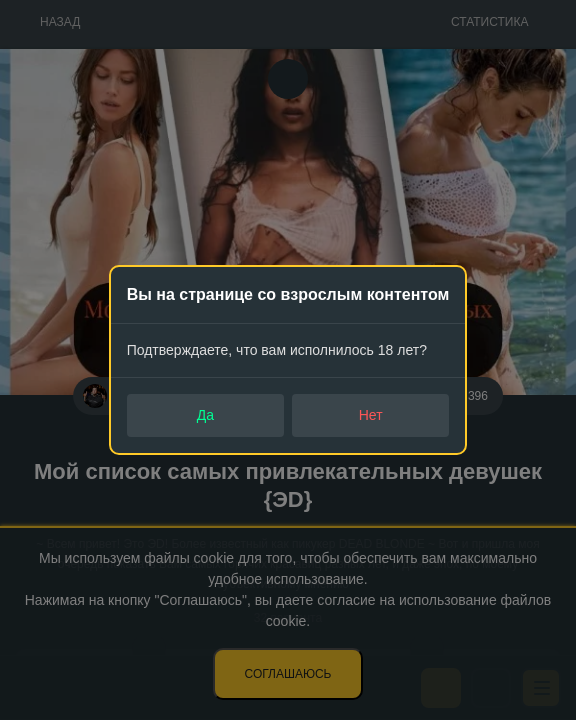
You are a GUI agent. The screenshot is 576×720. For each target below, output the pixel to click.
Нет (371, 415)
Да (205, 415)
